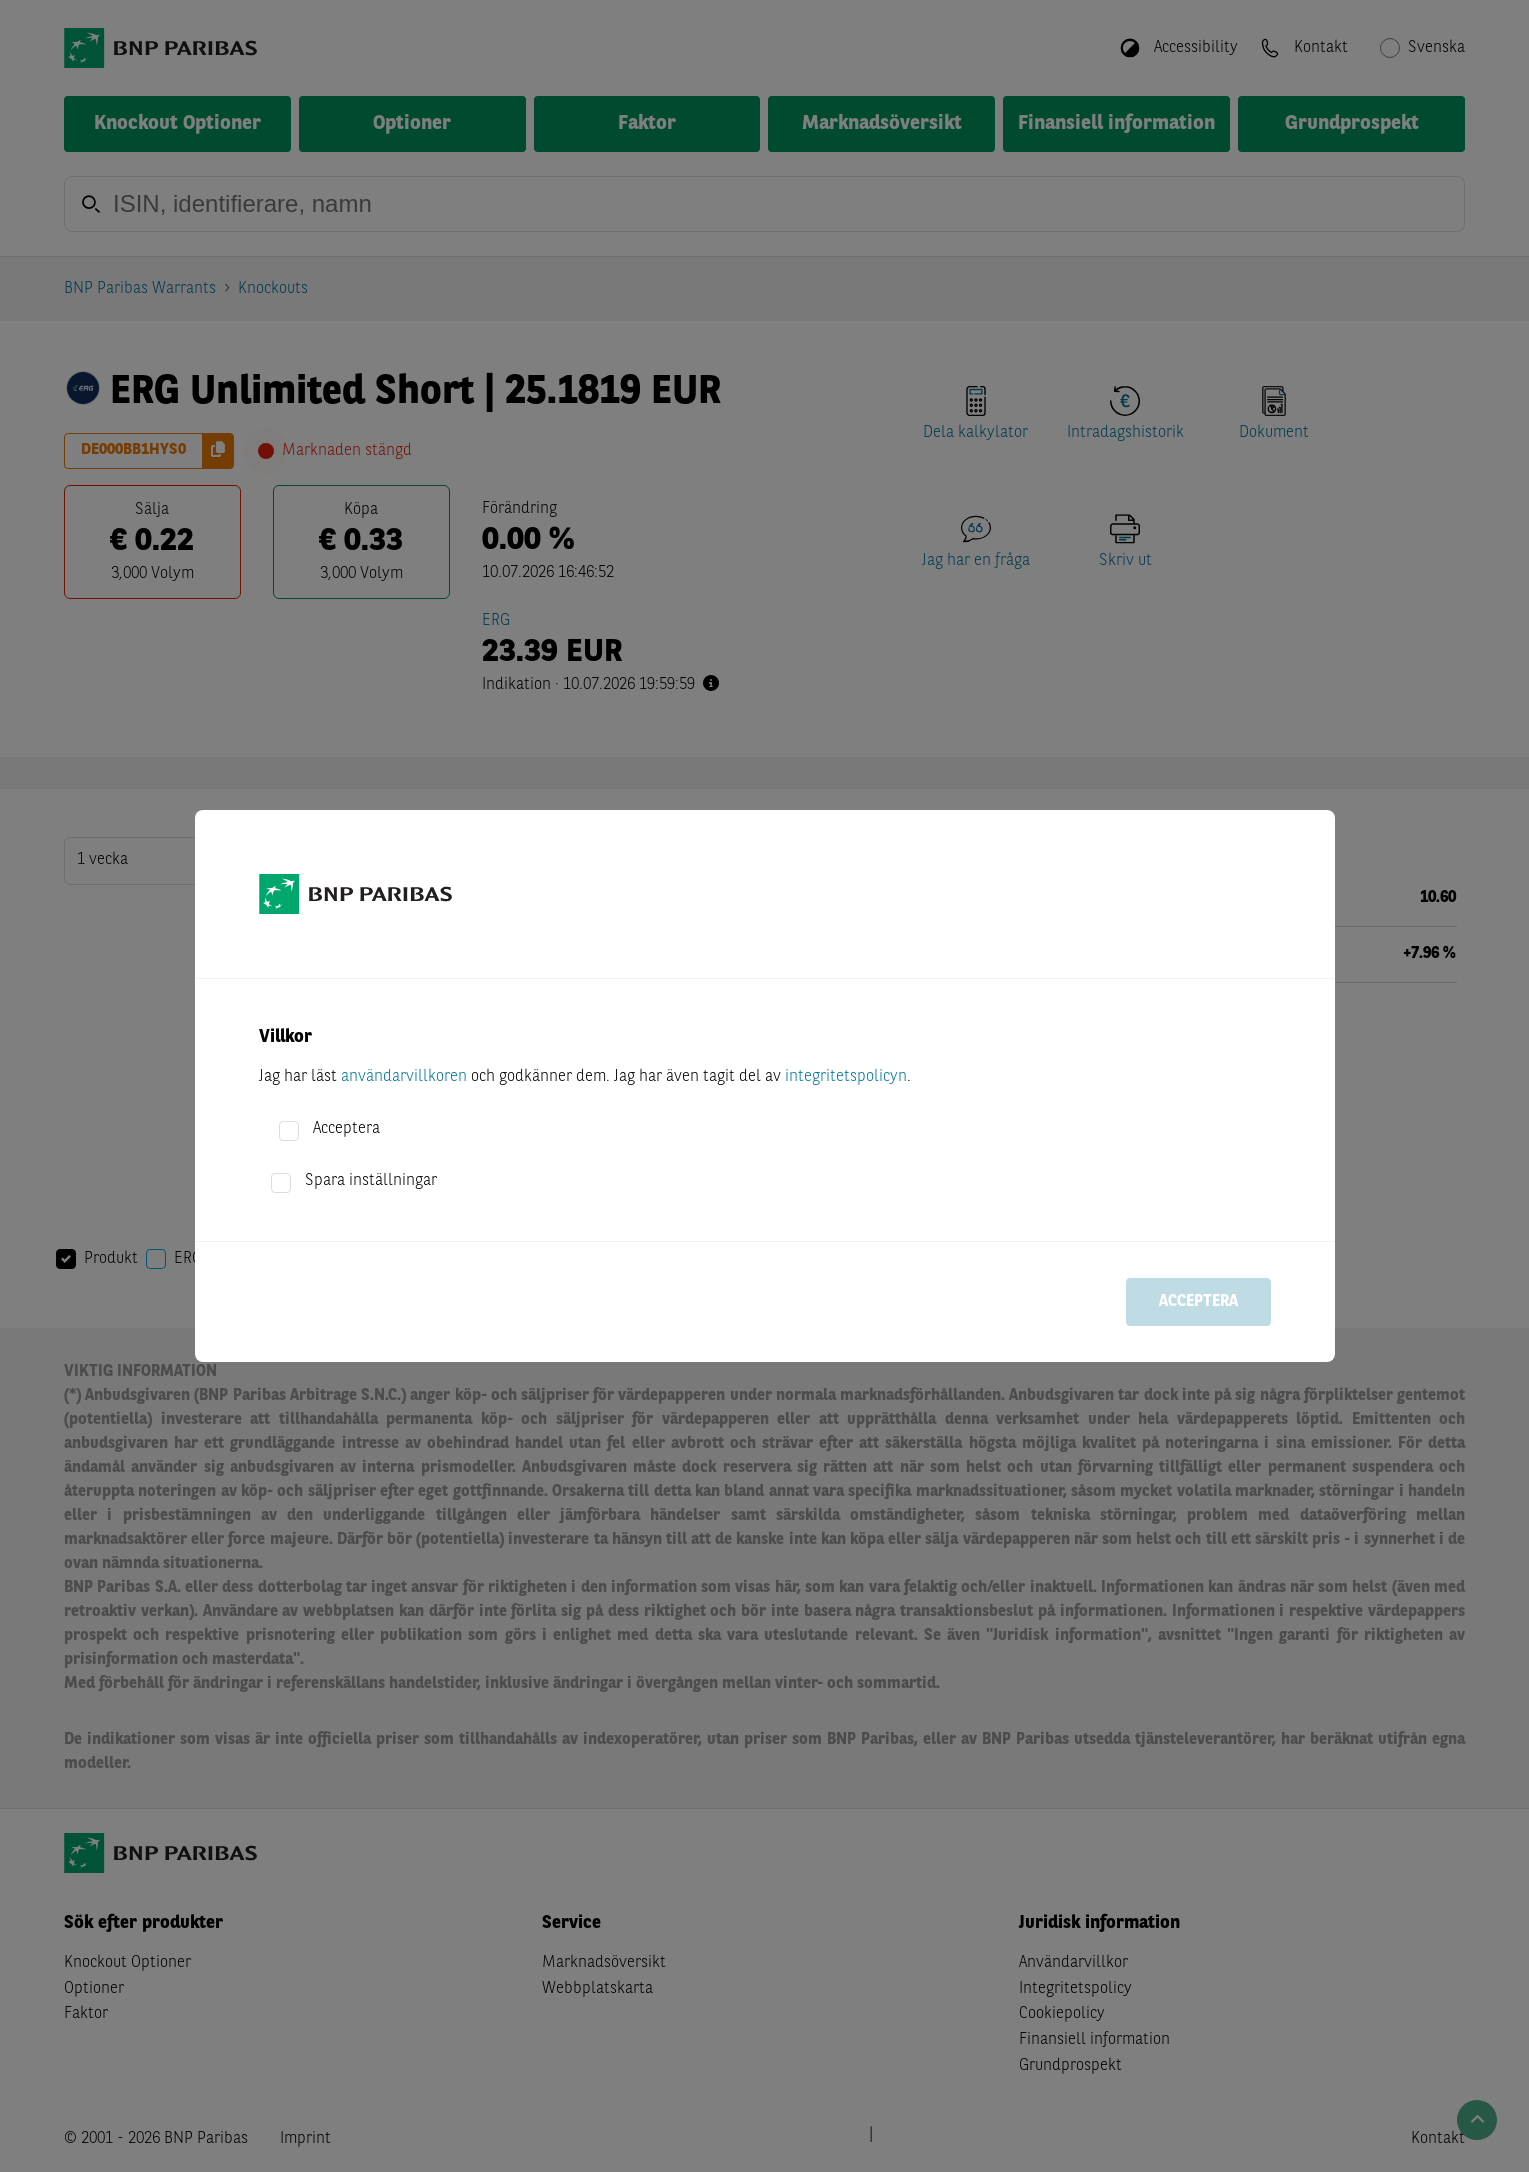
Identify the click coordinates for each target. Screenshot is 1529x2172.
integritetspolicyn (846, 1077)
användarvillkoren (404, 1077)
